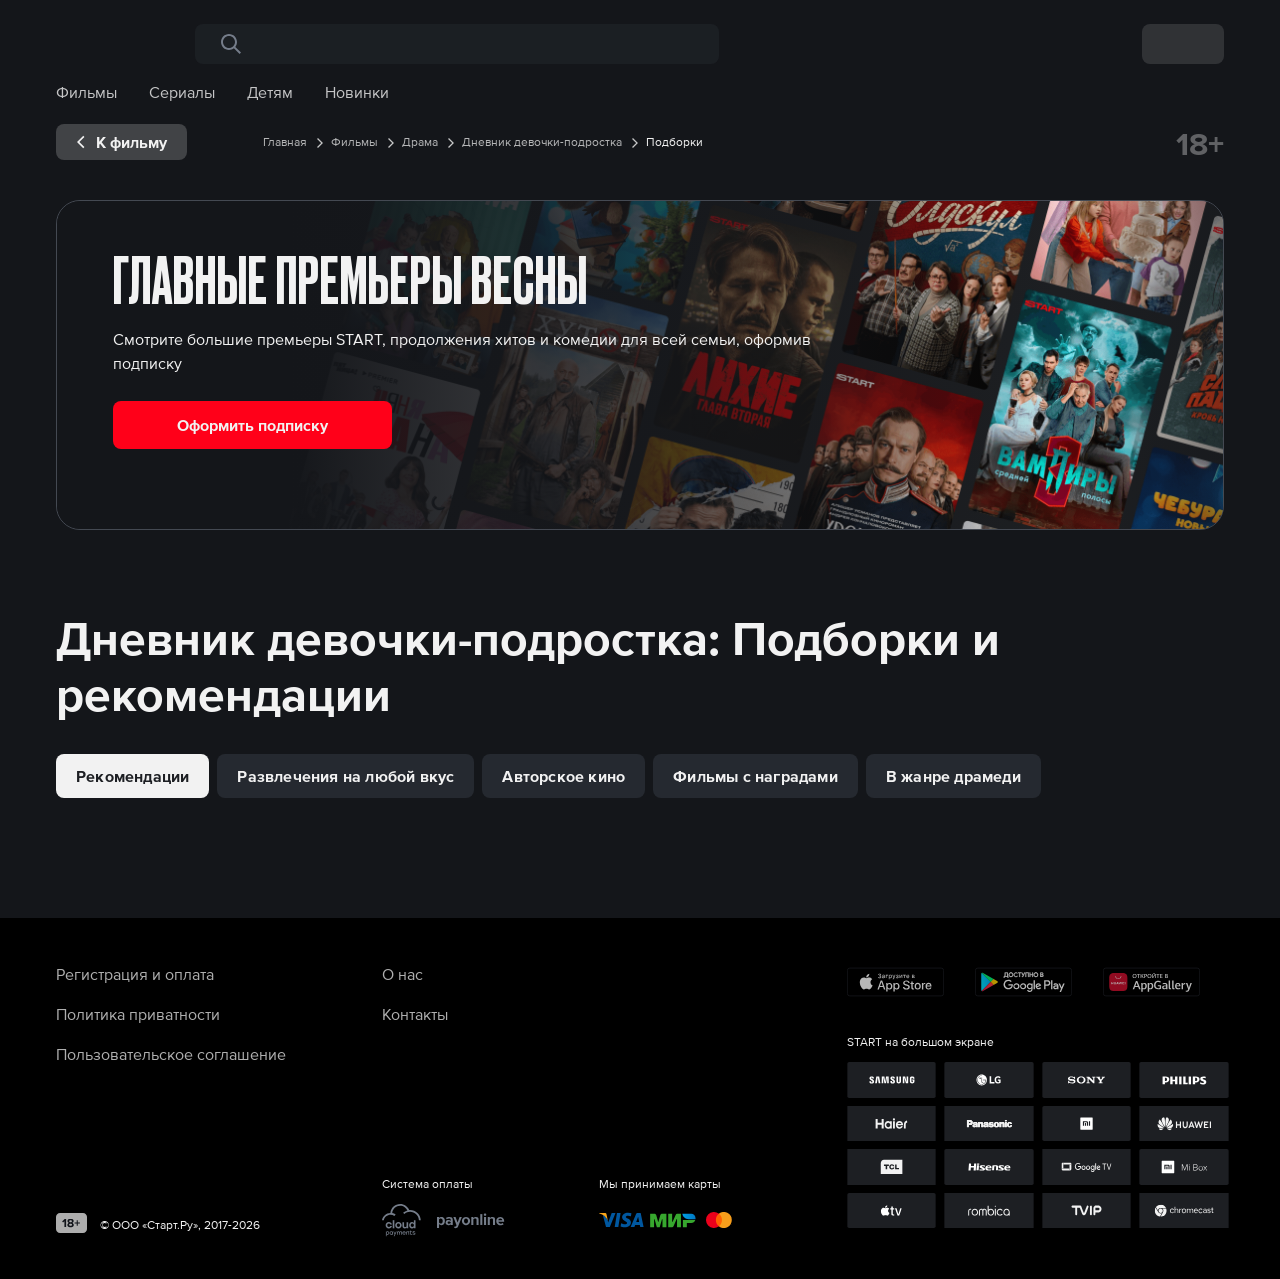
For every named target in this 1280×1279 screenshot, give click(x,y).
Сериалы (182, 92)
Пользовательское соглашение (171, 1054)
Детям (270, 92)
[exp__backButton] (121, 142)
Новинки (357, 92)
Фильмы (86, 92)
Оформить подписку (252, 425)
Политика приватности (138, 1014)
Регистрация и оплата (135, 974)
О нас (402, 974)
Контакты (415, 1014)
